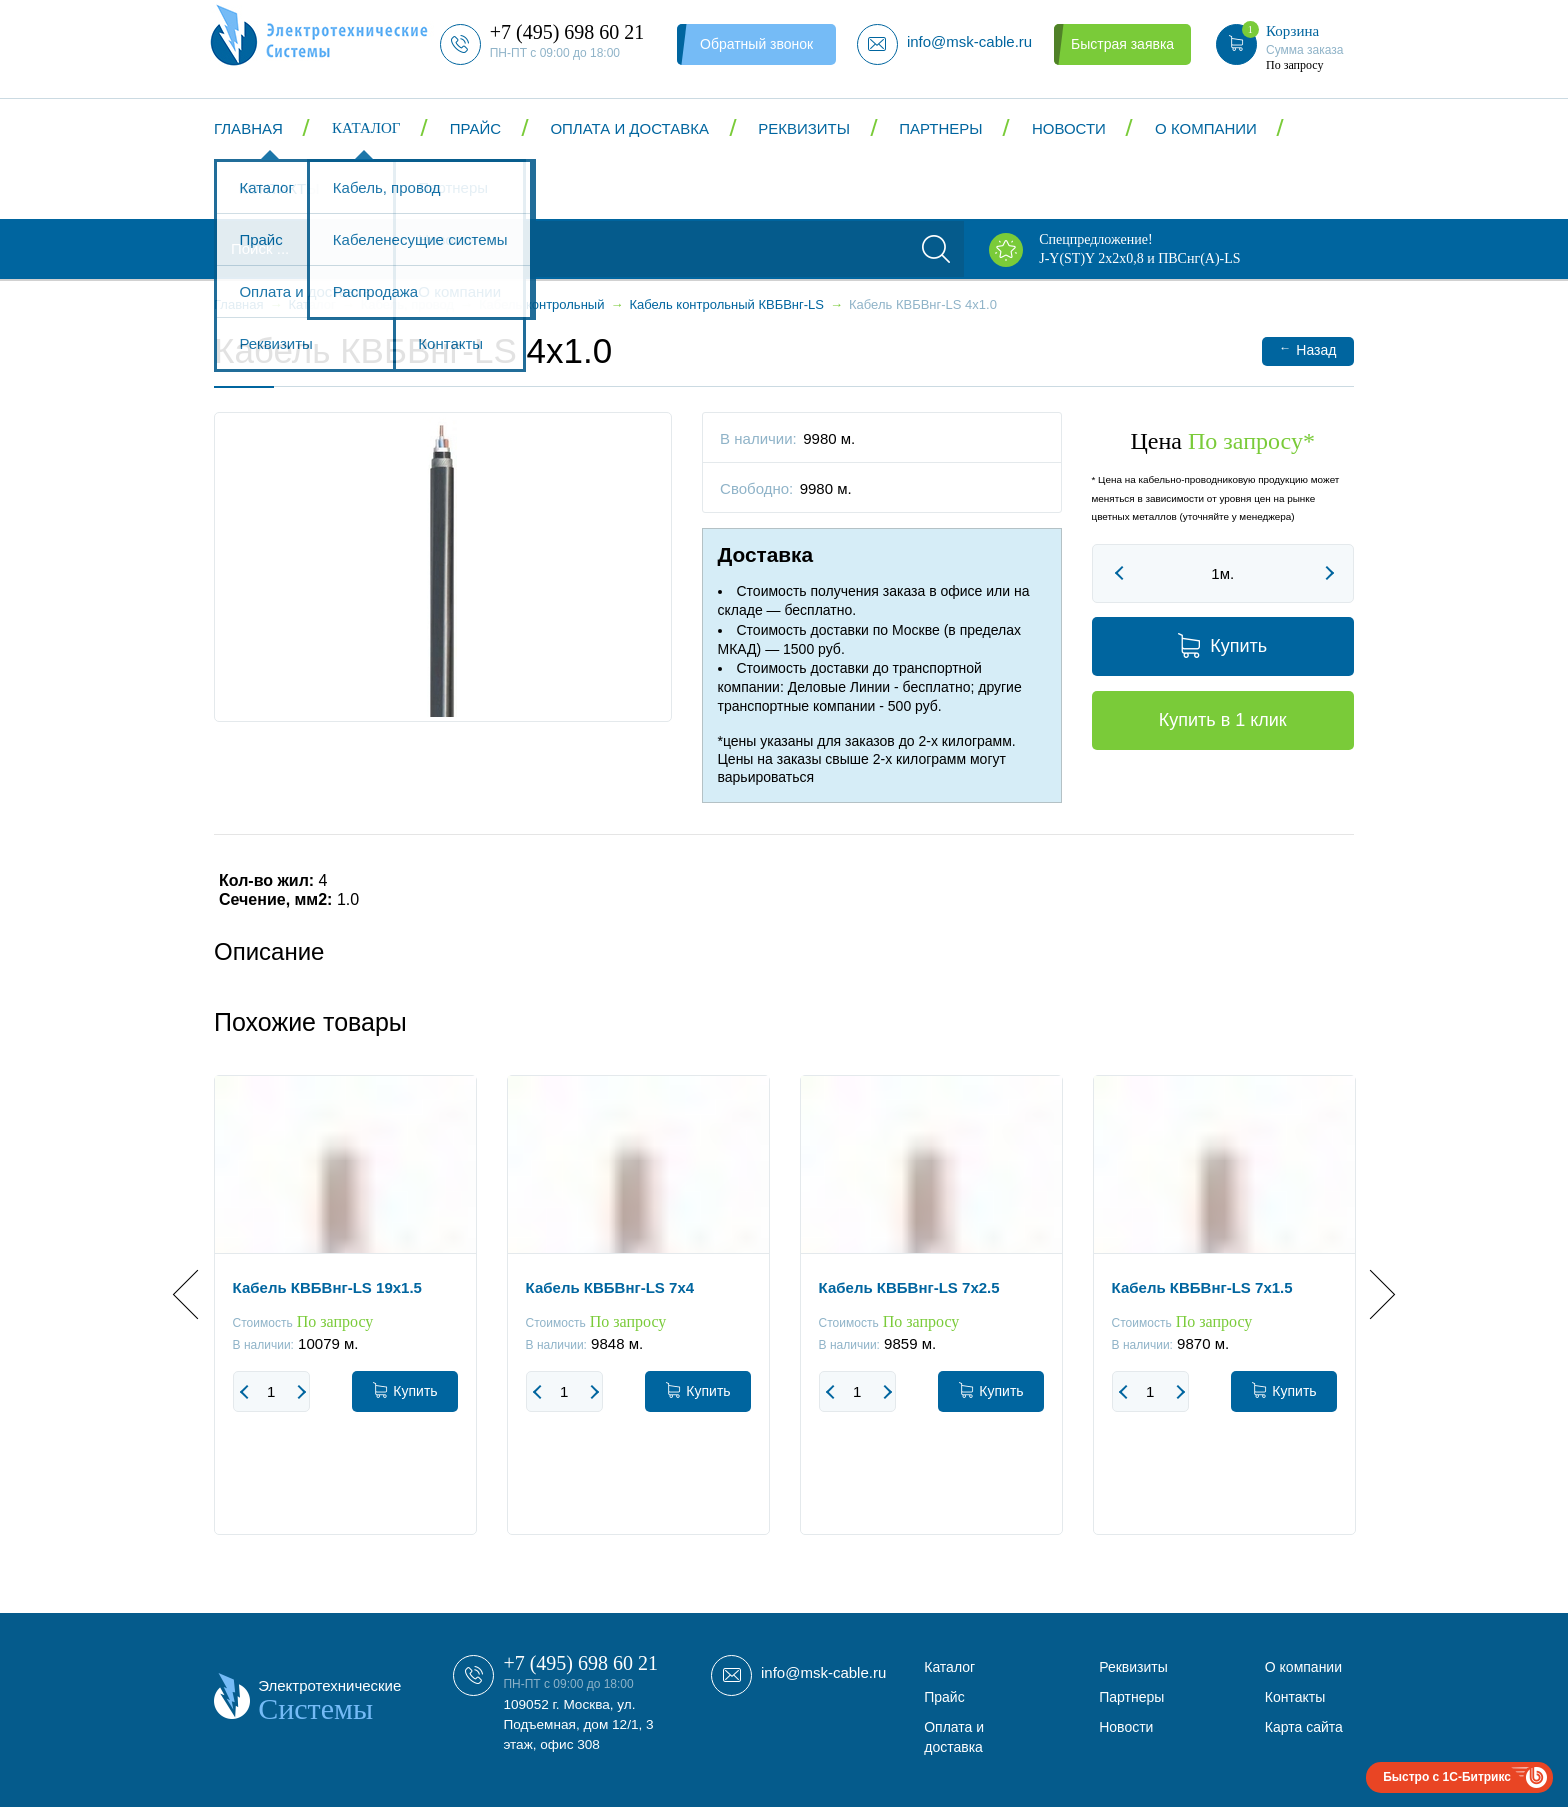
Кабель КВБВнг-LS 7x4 (610, 1287)
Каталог (366, 128)
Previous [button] (197, 1294)
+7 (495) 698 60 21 (580, 1663)
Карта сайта (1304, 1727)
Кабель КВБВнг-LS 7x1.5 (1202, 1287)
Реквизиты (804, 128)
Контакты (279, 188)
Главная (248, 128)
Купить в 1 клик (1223, 720)
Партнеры (940, 128)
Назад (1307, 349)
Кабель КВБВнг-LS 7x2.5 (909, 1287)
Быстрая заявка (1122, 44)
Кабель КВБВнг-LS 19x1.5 (327, 1287)
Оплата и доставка (629, 128)
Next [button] (1370, 1294)
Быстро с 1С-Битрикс (1447, 1777)
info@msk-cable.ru (823, 1672)
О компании (1206, 128)
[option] (345, 1320)
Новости (1069, 128)
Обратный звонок (756, 44)
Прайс (475, 128)
